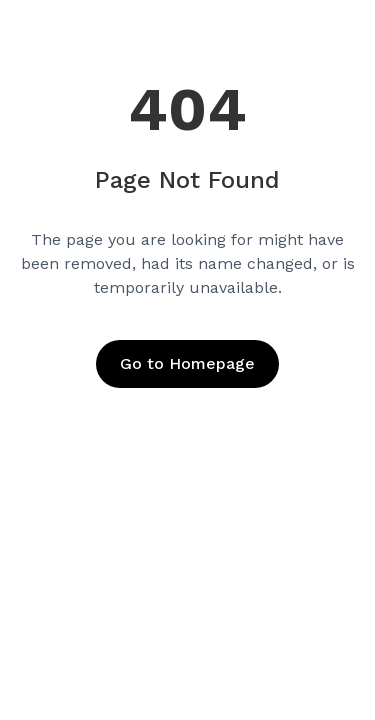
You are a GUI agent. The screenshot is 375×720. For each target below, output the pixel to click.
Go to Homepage (187, 363)
